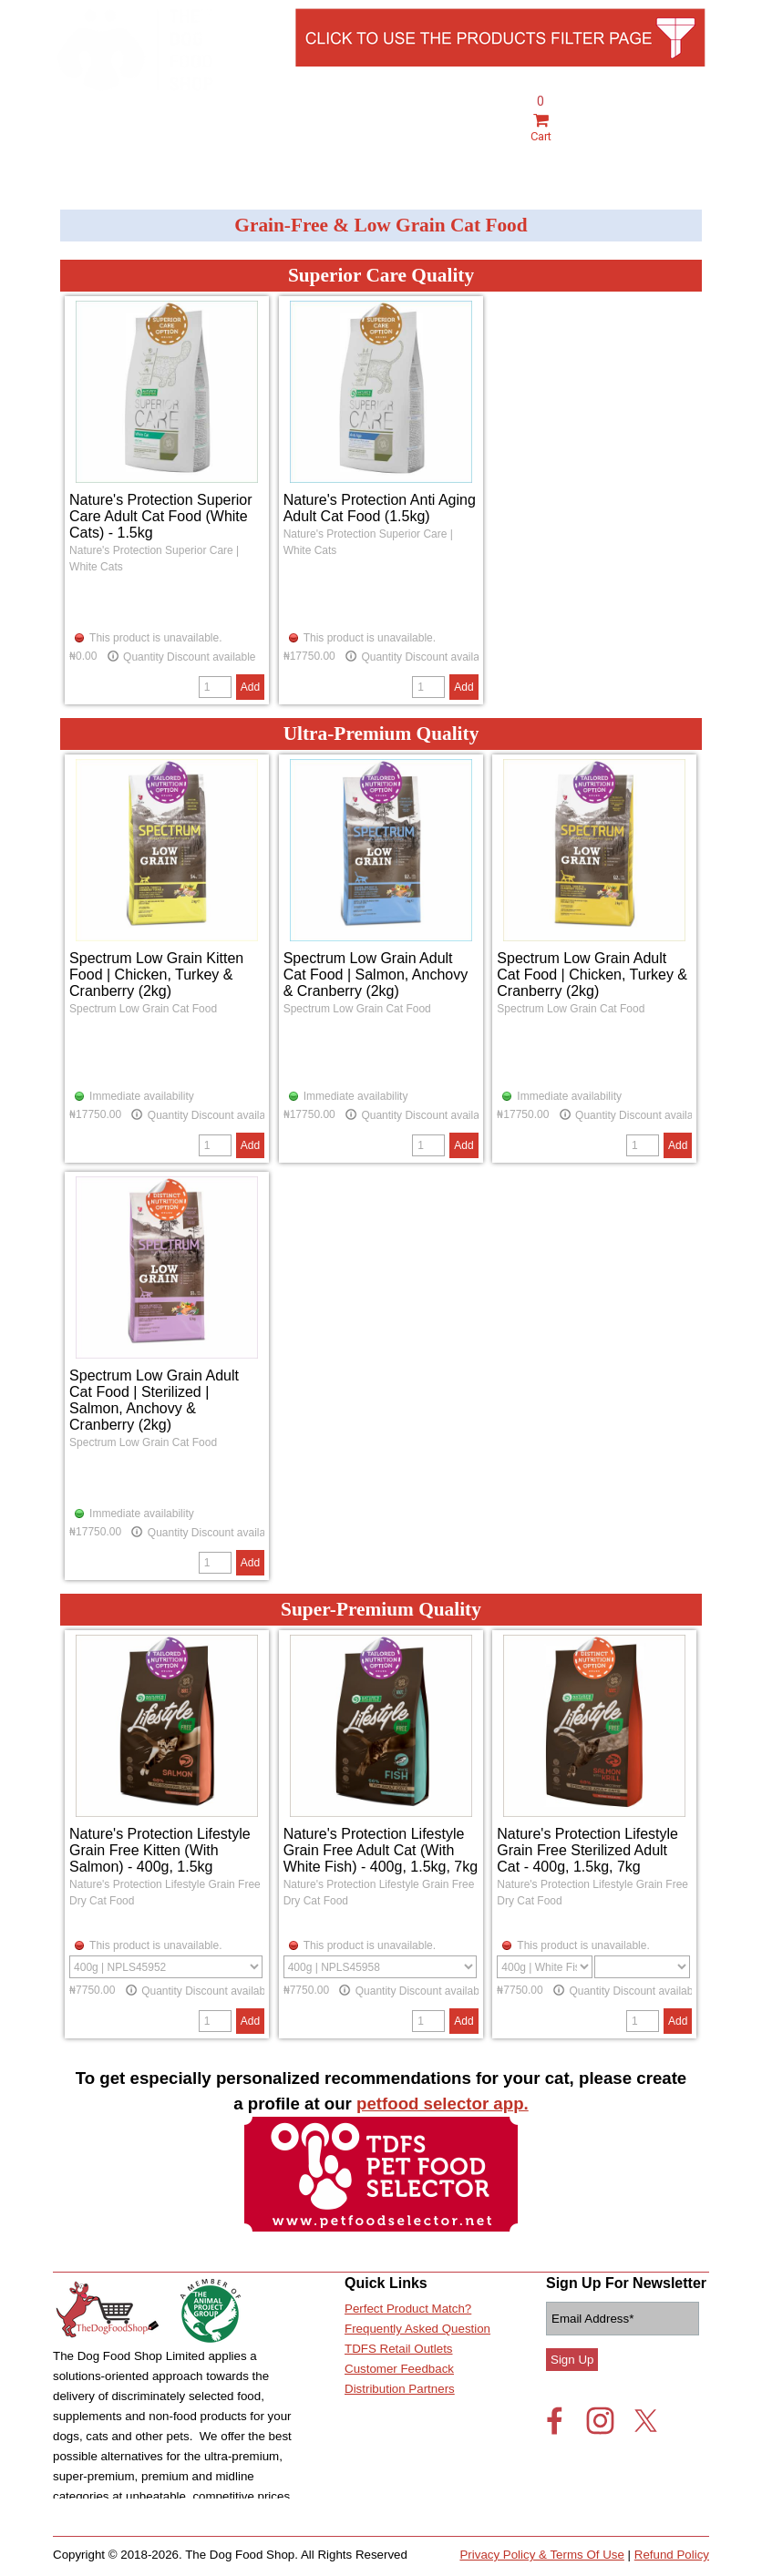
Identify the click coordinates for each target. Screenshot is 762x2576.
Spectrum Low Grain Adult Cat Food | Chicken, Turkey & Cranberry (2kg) (592, 974)
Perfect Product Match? (408, 2308)
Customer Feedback (399, 2369)
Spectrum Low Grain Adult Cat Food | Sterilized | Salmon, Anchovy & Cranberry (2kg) (154, 1400)
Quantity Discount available (181, 656)
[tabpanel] (675, 136)
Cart (540, 129)
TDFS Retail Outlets (399, 2348)
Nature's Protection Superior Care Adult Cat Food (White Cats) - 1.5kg (160, 516)
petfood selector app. (442, 2103)
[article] (167, 500)
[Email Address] (622, 2318)
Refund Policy (671, 2554)
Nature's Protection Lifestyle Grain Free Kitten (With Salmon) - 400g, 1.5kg (160, 1850)
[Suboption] (642, 1966)
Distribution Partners (400, 2389)
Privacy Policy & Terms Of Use (541, 2554)
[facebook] (555, 2421)
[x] (646, 2421)
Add (250, 687)
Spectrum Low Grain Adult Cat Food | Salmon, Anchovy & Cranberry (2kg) (375, 974)
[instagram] (600, 2421)
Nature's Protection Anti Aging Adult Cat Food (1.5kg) (379, 508)
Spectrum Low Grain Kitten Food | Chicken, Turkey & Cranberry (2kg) (156, 974)
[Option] (166, 1966)
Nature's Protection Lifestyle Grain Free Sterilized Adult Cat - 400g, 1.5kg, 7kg (587, 1850)
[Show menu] (66, 145)
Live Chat (675, 149)
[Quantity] (215, 687)
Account (611, 149)
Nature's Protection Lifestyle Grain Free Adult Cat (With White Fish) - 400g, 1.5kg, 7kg (380, 1850)
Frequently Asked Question (417, 2328)
